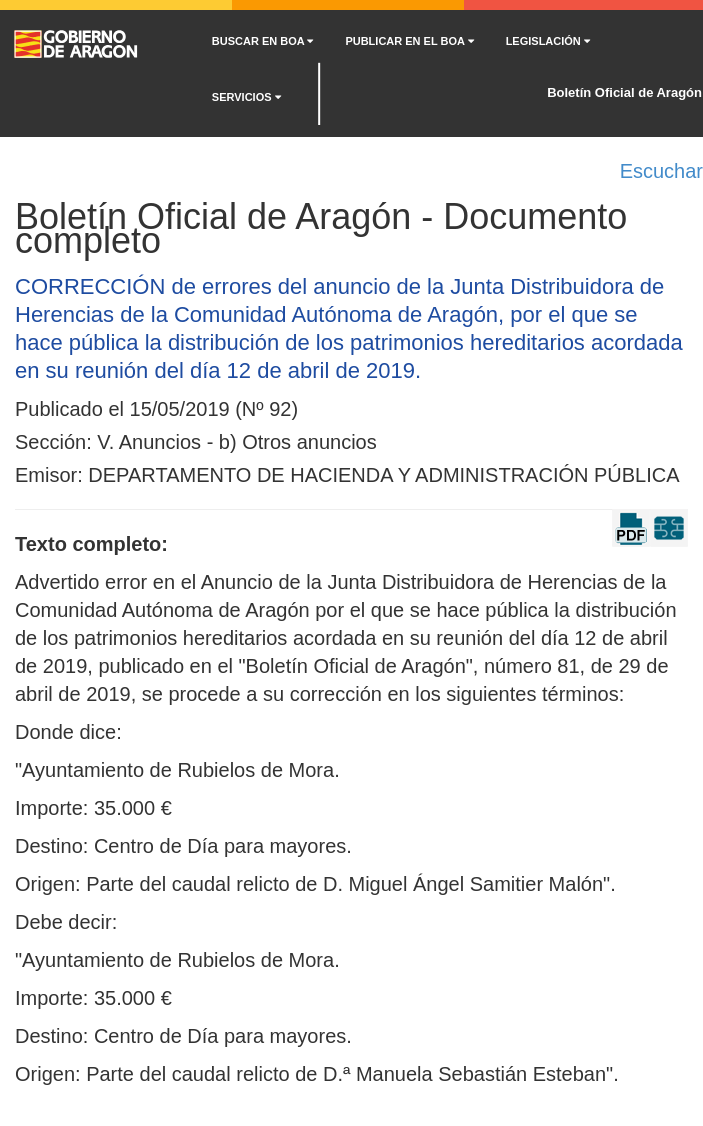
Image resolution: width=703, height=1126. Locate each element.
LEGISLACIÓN (548, 41)
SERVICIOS (246, 97)
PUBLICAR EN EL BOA (409, 41)
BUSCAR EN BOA (263, 41)
